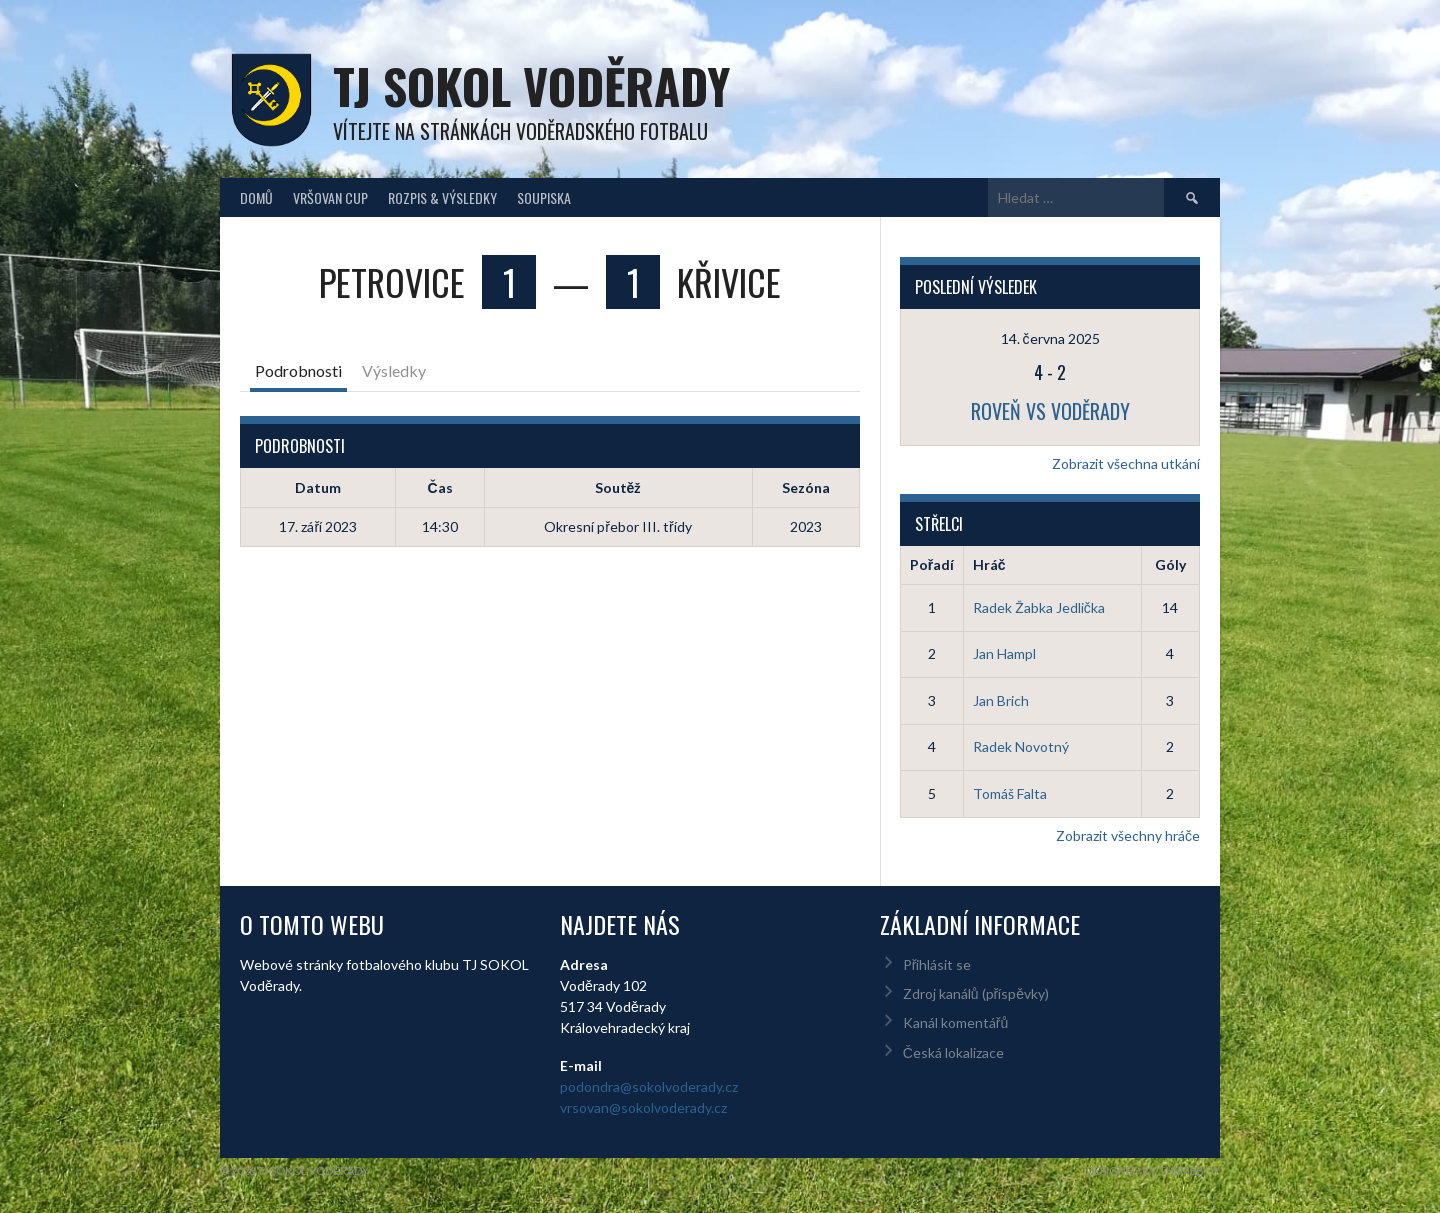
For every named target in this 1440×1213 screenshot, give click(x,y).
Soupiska (544, 197)
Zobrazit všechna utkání (1126, 463)
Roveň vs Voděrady (1050, 411)
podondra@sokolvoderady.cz (649, 1086)
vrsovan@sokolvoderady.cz (643, 1107)
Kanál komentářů (955, 1022)
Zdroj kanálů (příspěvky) (976, 993)
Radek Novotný (1021, 746)
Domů (256, 197)
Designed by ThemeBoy (1153, 1170)
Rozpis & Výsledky (442, 197)
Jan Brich (1001, 700)
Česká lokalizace (953, 1052)
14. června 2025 (1050, 338)
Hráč (989, 564)
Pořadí (932, 564)
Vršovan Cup (330, 197)
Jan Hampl (1004, 653)
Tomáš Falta (1010, 793)
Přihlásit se (937, 964)
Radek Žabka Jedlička (1039, 607)
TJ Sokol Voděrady (531, 85)
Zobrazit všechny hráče (1128, 835)
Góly (1170, 564)
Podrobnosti (298, 370)
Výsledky (394, 370)
